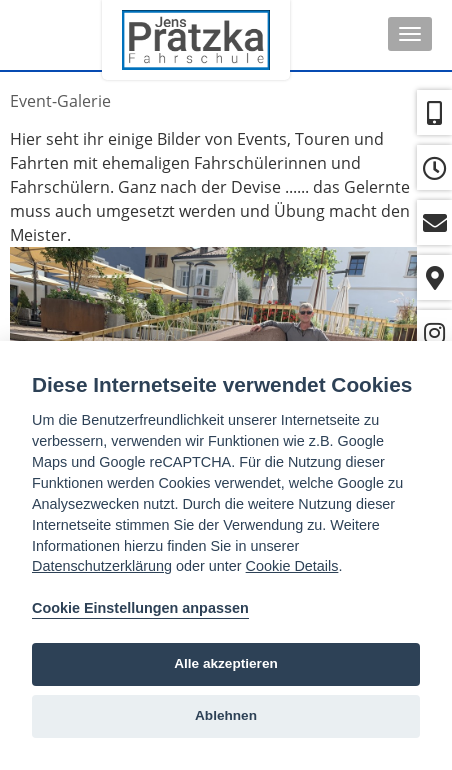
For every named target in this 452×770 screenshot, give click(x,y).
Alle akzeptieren (226, 663)
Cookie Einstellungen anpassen (140, 608)
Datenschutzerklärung (102, 566)
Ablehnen (226, 715)
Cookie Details (292, 566)
